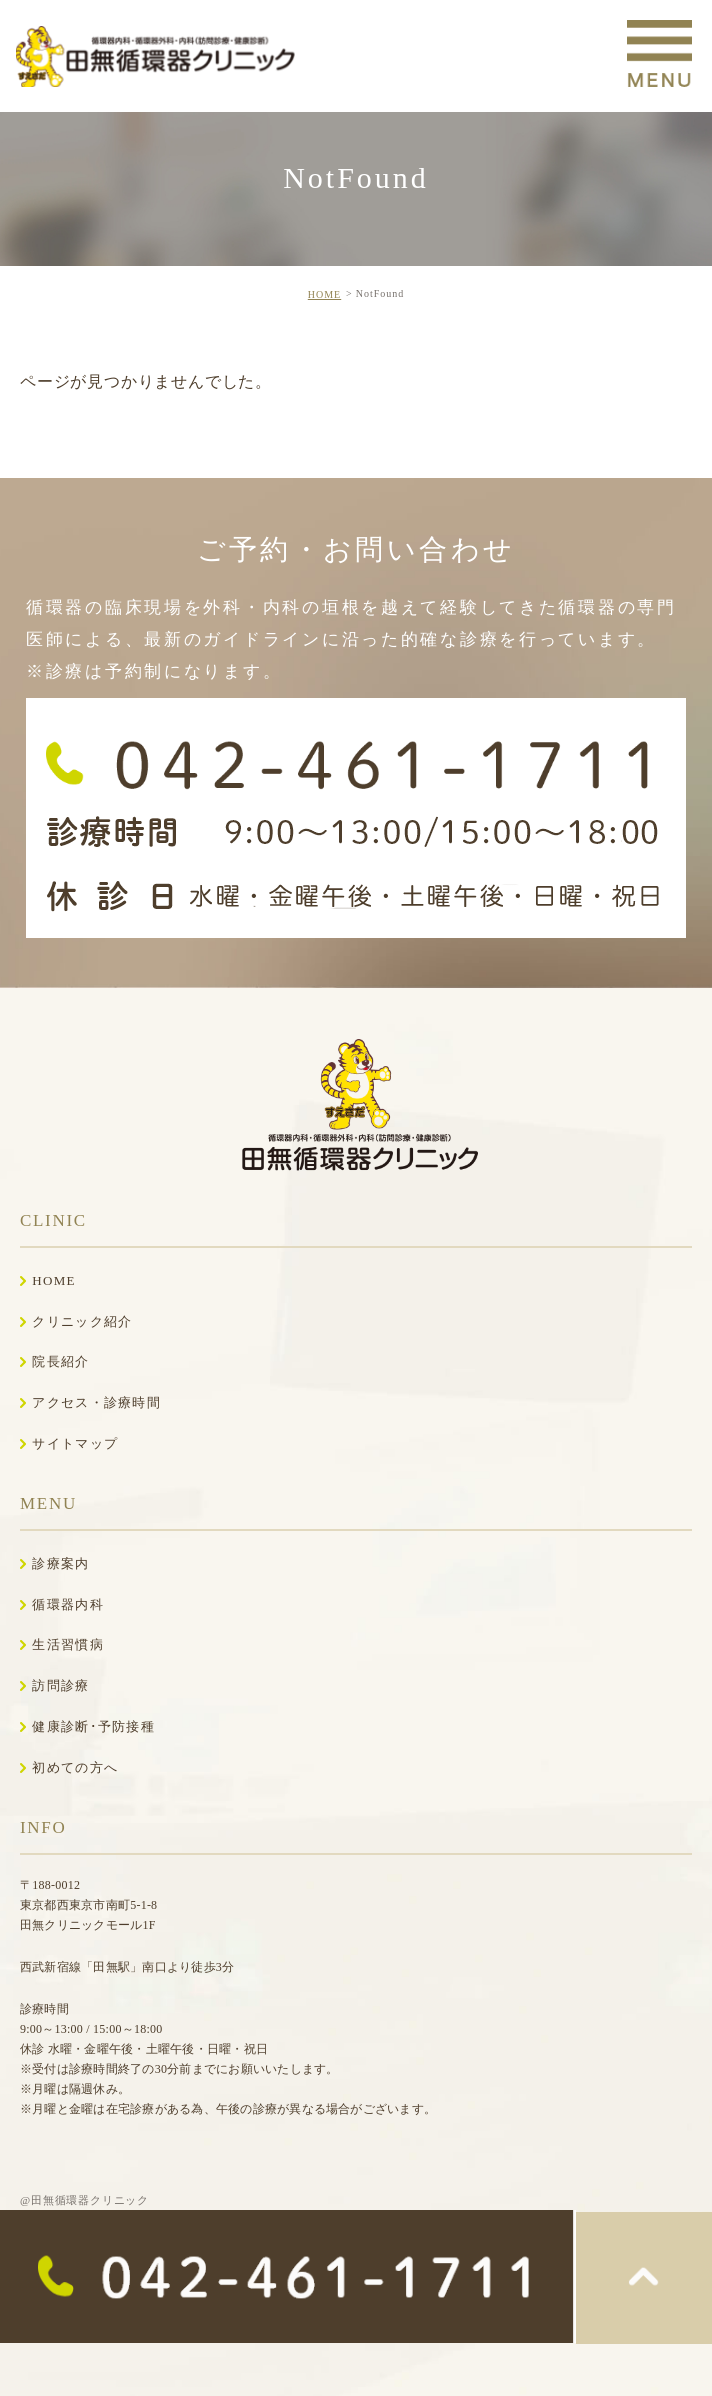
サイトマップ (75, 1443)
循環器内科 (68, 1604)
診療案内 (60, 1563)
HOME (324, 294)
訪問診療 (60, 1685)
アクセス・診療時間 (96, 1402)
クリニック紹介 (82, 1321)
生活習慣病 (68, 1644)
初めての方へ (75, 1767)
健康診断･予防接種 (93, 1726)
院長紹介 (60, 1361)
